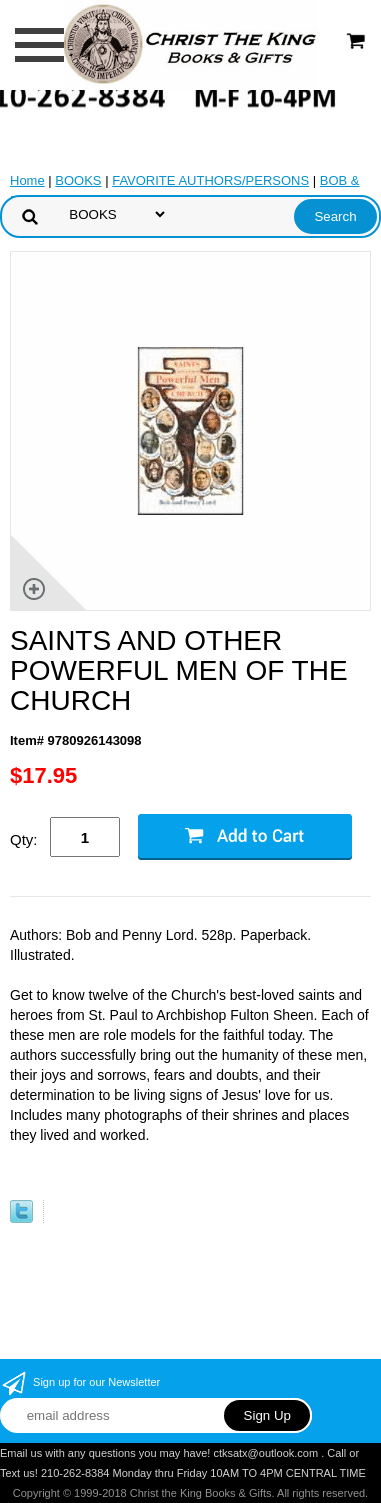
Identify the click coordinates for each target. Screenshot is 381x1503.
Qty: (24, 839)
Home (27, 180)
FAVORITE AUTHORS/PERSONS (210, 180)
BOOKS (78, 180)
